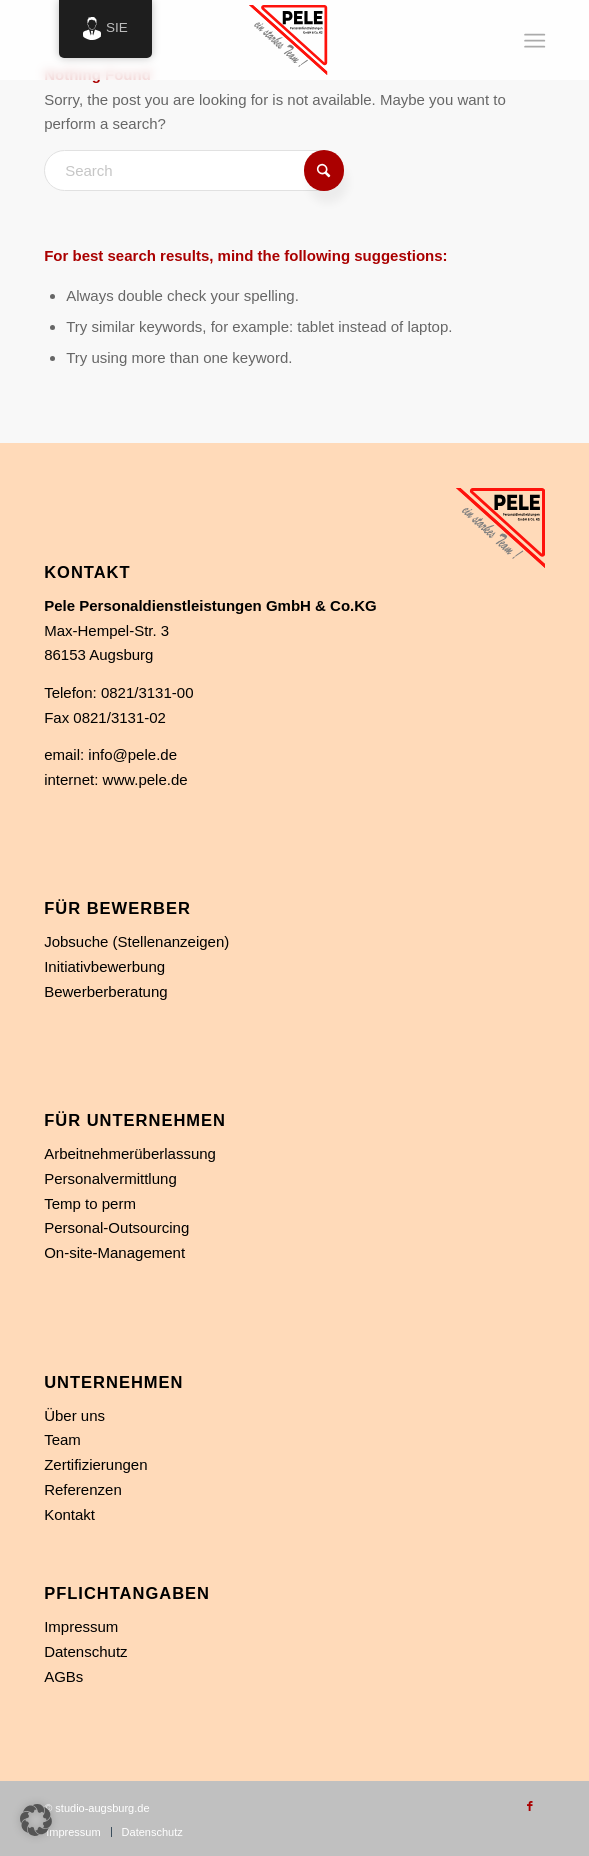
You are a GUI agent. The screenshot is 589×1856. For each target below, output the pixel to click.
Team (62, 1439)
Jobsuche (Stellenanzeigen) (136, 941)
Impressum (81, 1626)
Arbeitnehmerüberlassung (130, 1153)
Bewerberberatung (105, 991)
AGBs (63, 1676)
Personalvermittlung (110, 1178)
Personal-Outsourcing (116, 1227)
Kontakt (69, 1514)
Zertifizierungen (95, 1464)
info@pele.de (132, 754)
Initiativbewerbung (104, 966)
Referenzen (83, 1489)
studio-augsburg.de (102, 1808)
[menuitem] (533, 41)
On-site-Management (114, 1252)
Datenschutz (85, 1651)
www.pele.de (145, 779)
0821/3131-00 (147, 692)
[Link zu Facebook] (530, 1806)
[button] (36, 1820)
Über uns (74, 1415)
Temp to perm (90, 1203)
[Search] (194, 170)
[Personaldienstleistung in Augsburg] (244, 40)
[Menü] (533, 41)
